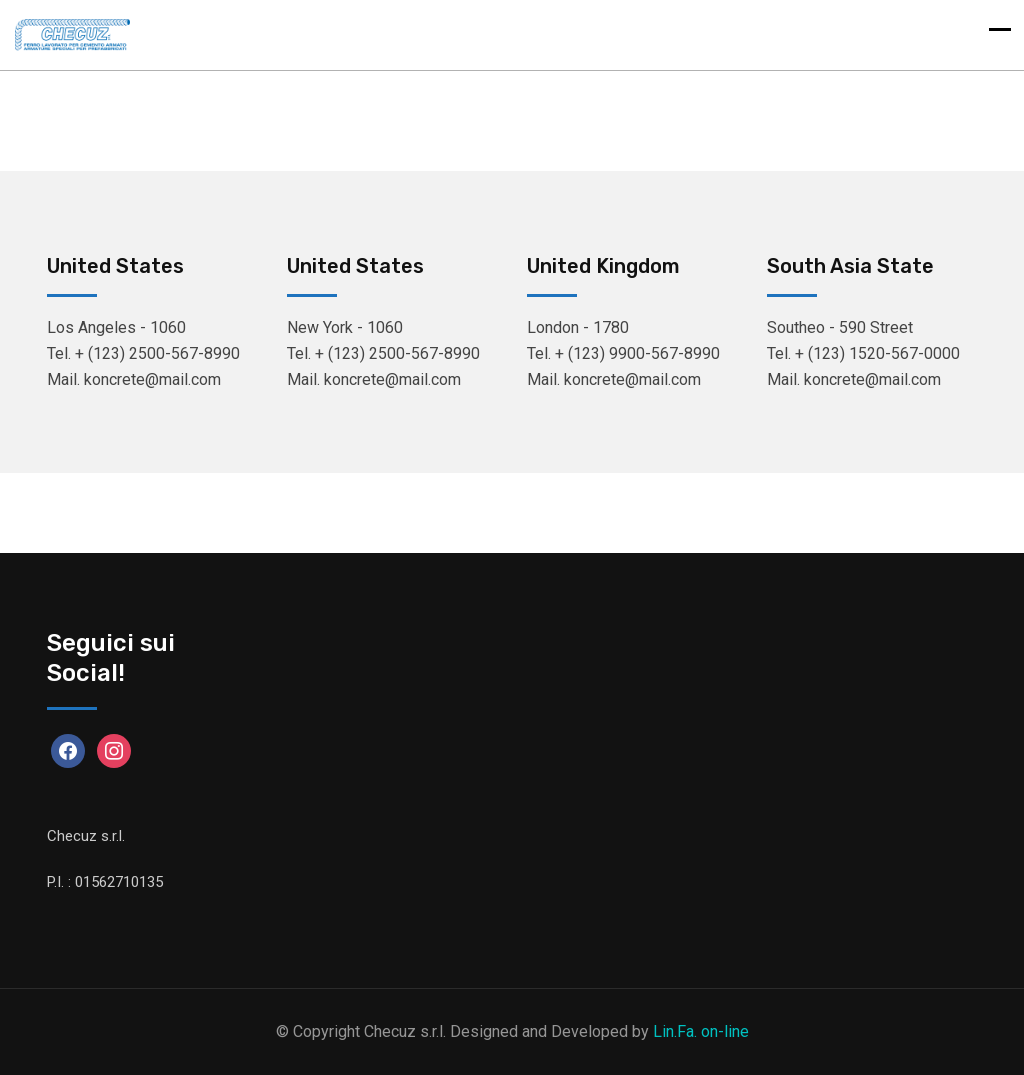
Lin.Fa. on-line (701, 1031)
